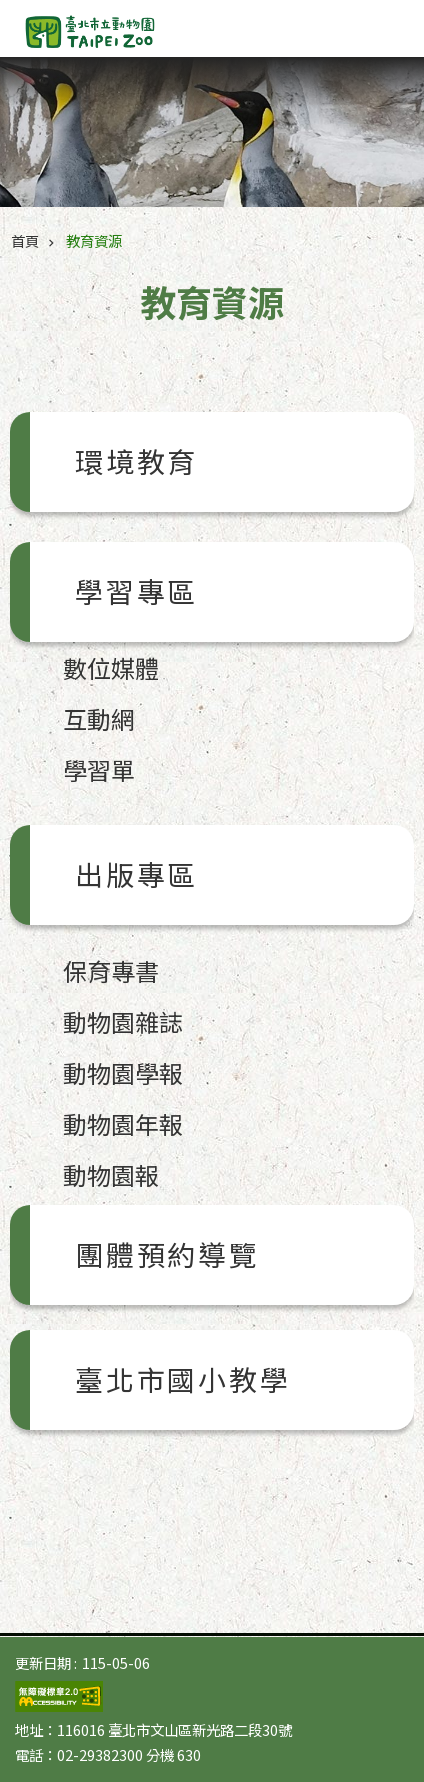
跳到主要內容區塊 (10, 10)
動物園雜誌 (123, 1021)
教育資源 (94, 240)
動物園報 (111, 1174)
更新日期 (43, 1662)
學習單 (99, 769)
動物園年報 (123, 1123)
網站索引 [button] (384, 28)
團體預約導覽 (167, 1254)
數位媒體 (111, 667)
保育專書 (111, 970)
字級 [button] (344, 20)
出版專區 (136, 874)
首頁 (25, 240)
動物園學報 (123, 1072)
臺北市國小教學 (183, 1379)
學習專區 (136, 591)
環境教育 (136, 461)
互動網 (99, 718)
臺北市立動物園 (127, 32)
